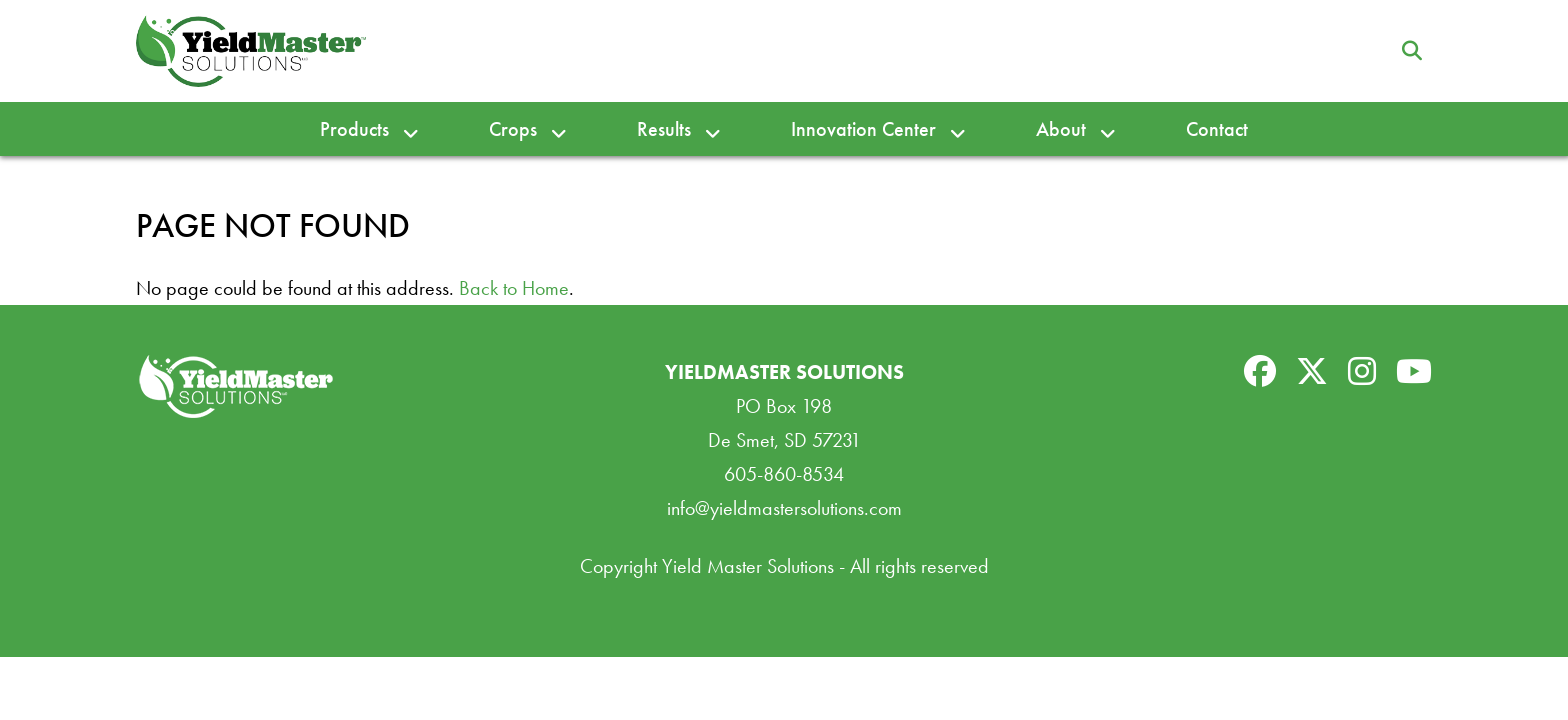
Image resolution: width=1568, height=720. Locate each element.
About (1061, 129)
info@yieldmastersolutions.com (784, 508)
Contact (1217, 129)
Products (354, 129)
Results (664, 129)
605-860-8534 (784, 474)
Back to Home (514, 288)
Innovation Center (863, 129)
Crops (513, 129)
